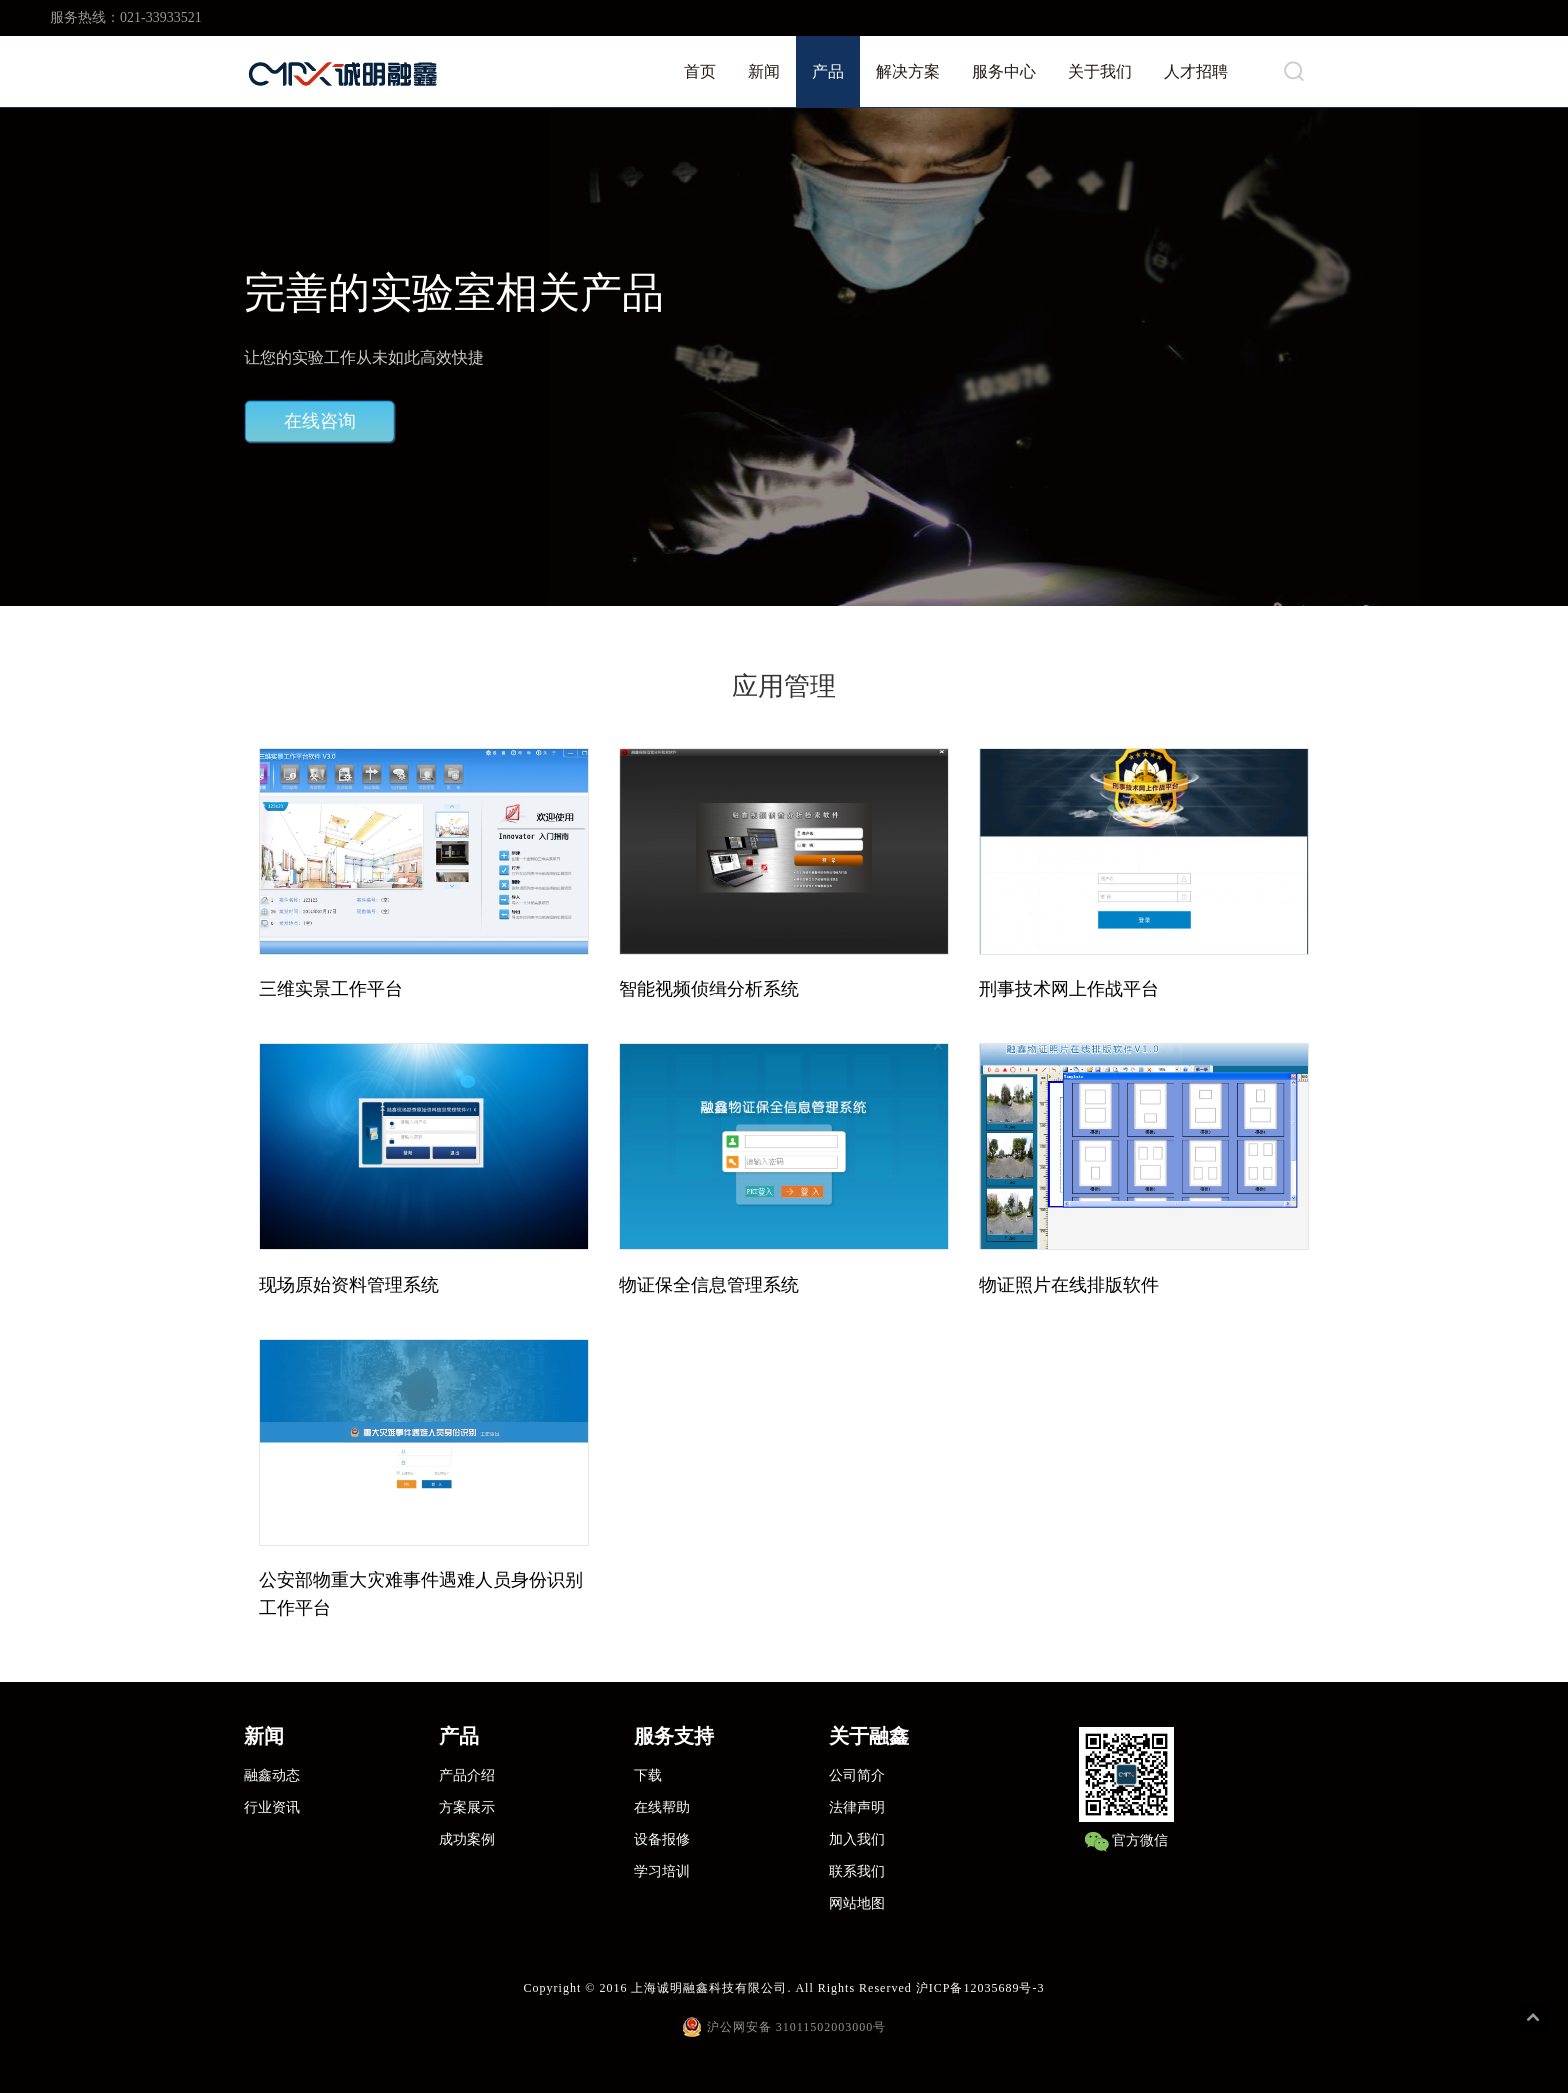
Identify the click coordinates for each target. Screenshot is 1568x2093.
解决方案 (908, 71)
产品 (828, 71)
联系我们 (857, 1871)
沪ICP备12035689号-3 (980, 1988)
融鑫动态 (272, 1775)
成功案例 (467, 1839)
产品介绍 (467, 1775)
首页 (700, 71)
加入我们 (857, 1839)
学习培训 (662, 1871)
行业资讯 (272, 1807)
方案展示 (467, 1807)
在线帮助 (662, 1807)
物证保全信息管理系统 (709, 1285)
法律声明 (857, 1807)
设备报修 (662, 1839)
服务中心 (1004, 71)
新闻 (764, 71)
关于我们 (1100, 71)
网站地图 (857, 1903)
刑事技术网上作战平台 (1069, 989)
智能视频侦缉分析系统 (709, 989)
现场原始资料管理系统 (349, 1285)
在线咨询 (320, 421)
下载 (648, 1775)
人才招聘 (1196, 71)
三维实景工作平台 (331, 989)
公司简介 (857, 1775)
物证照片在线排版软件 (1069, 1285)
